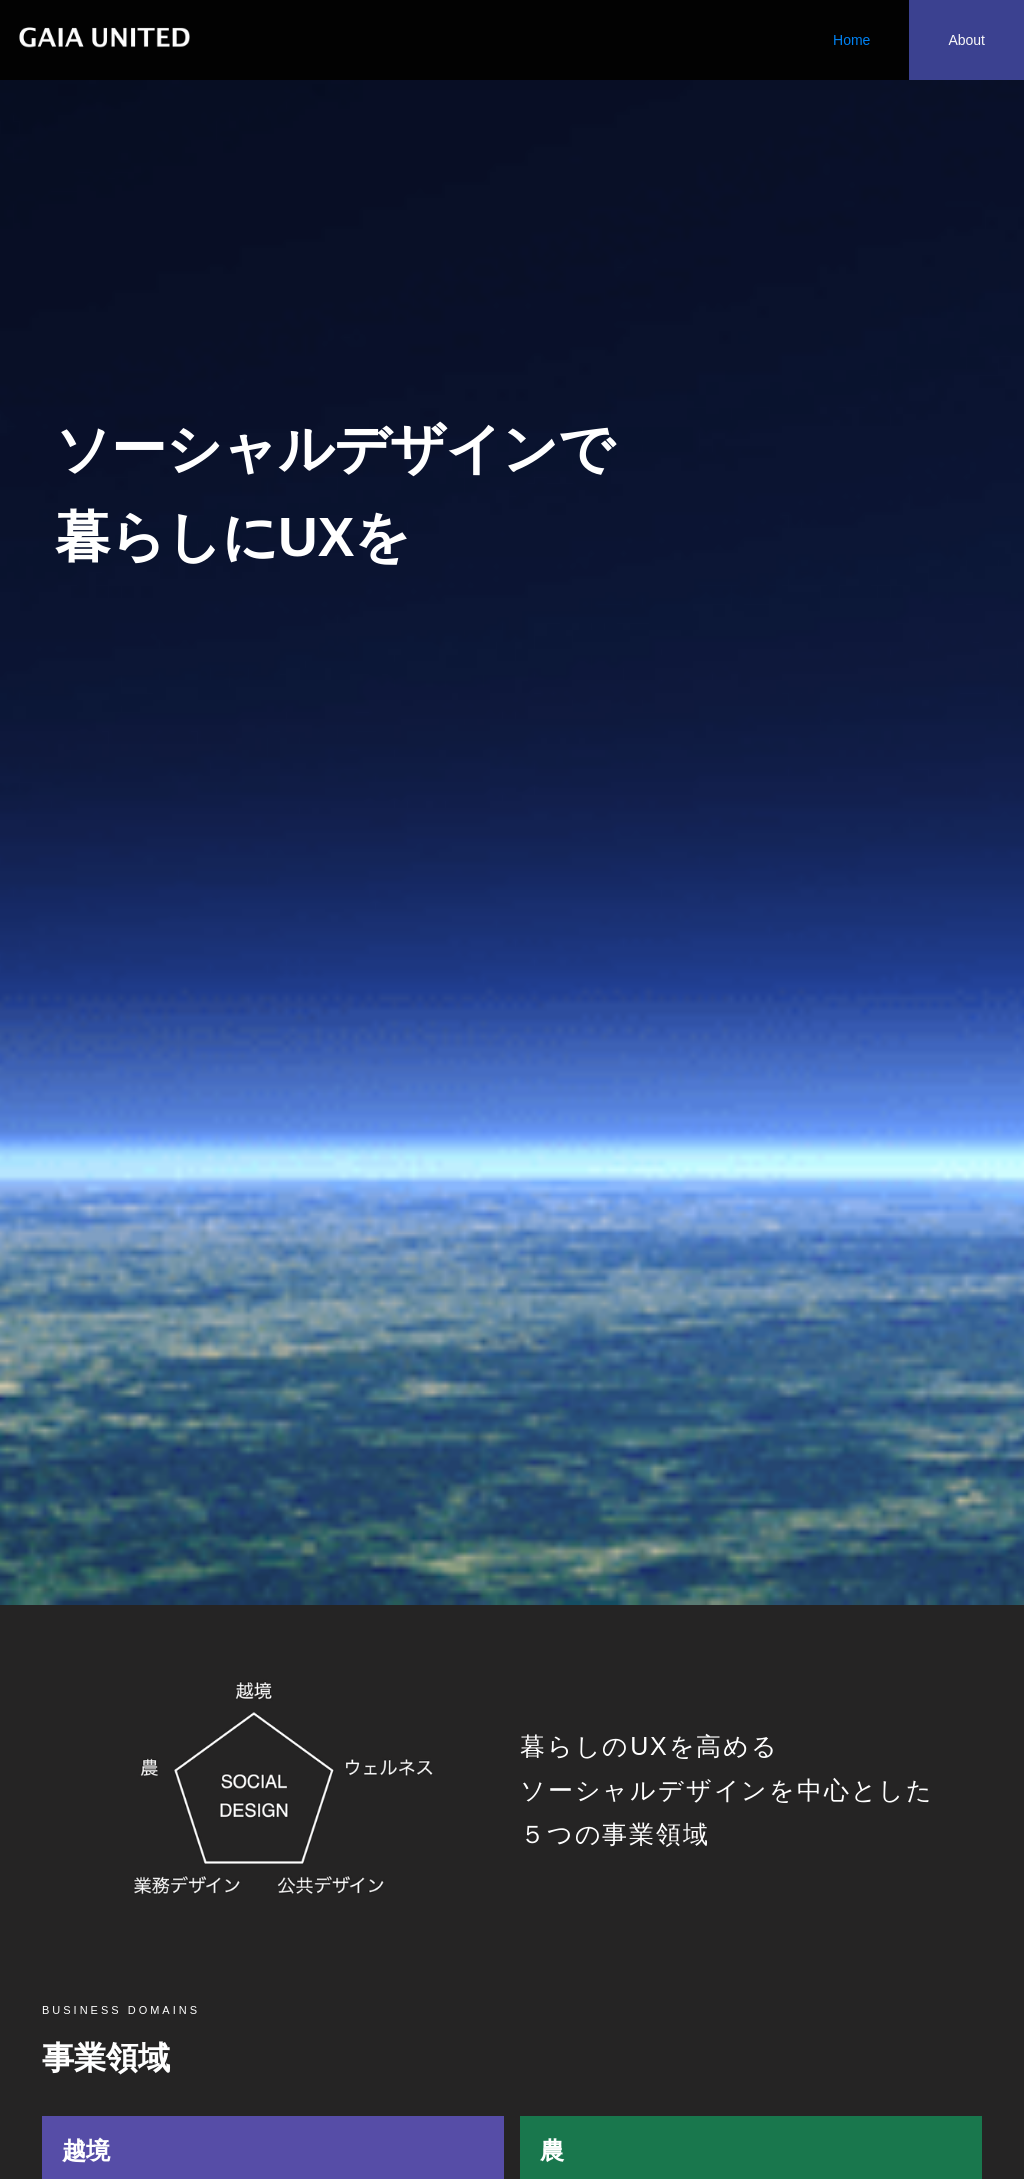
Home (851, 40)
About (966, 40)
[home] (102, 29)
